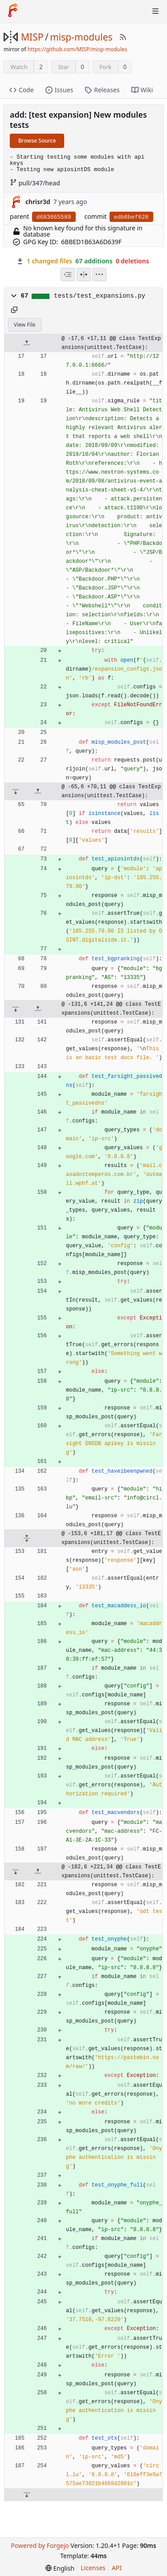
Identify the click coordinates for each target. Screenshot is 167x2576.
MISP (32, 37)
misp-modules (81, 37)
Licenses (93, 2568)
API (117, 2568)
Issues (59, 90)
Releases (102, 90)
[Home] (12, 11)
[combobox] (68, 274)
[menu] (99, 274)
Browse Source (37, 140)
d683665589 (54, 217)
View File (25, 324)
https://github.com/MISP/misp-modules (77, 49)
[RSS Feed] (123, 37)
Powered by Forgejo (40, 2545)
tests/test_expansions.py (99, 295)
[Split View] (84, 274)
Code (21, 90)
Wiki (142, 90)
